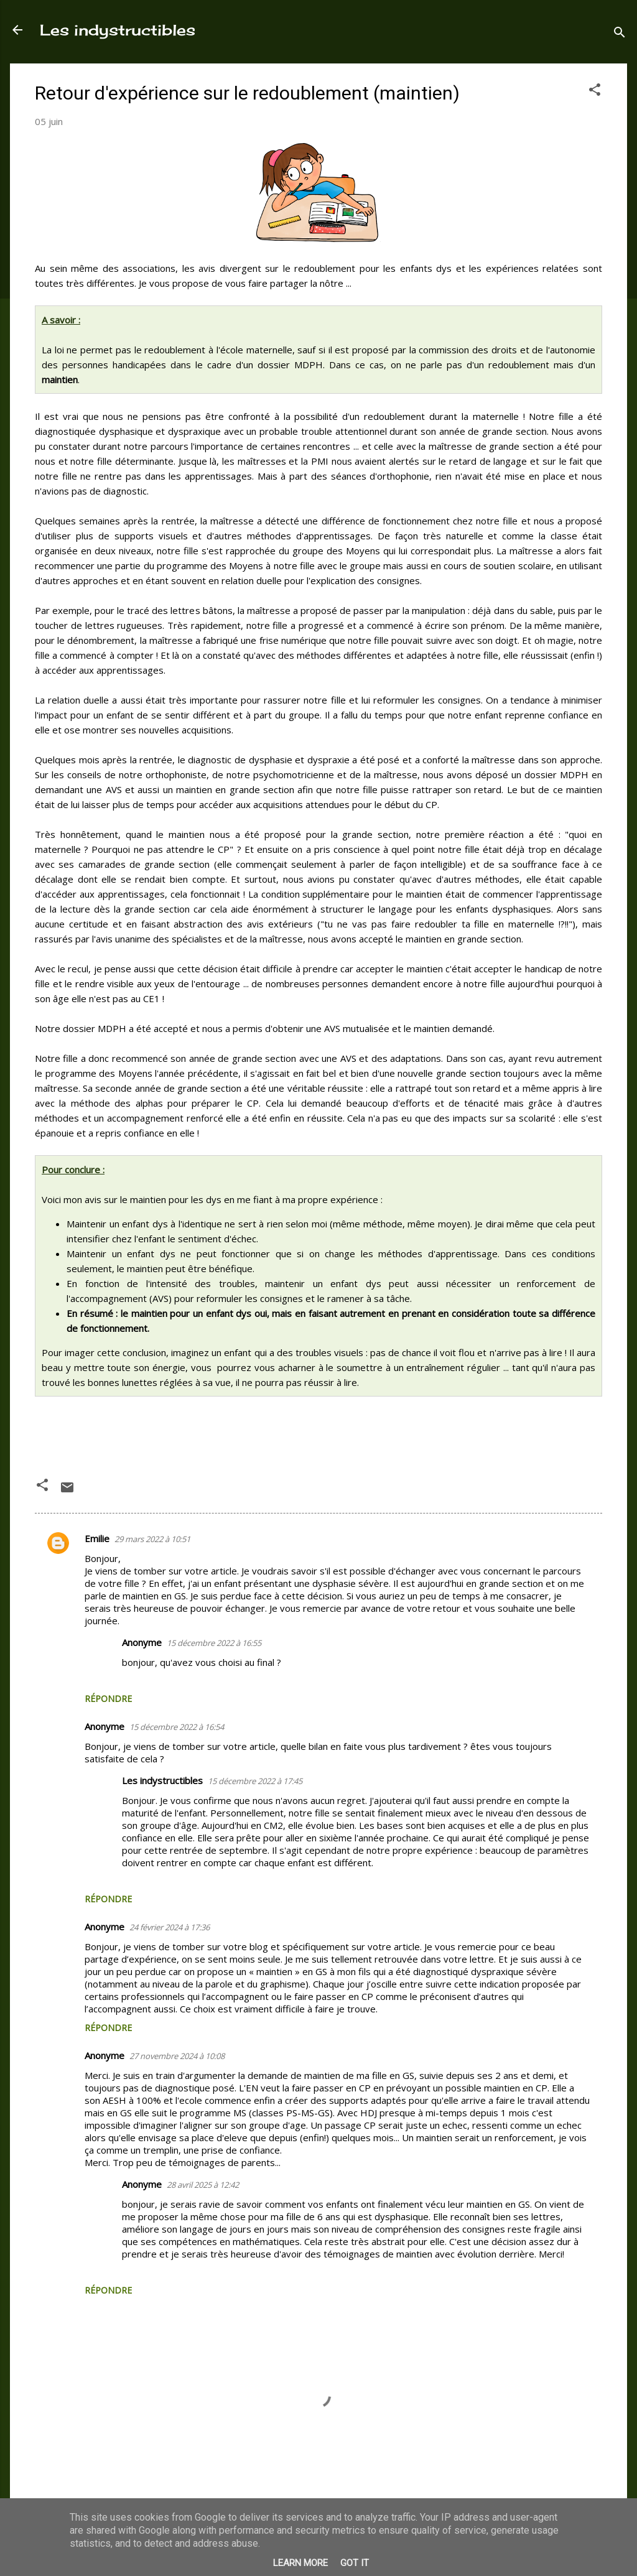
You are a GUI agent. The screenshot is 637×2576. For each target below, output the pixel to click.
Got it (354, 2563)
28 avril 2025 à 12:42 (203, 2184)
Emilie (97, 1538)
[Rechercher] (619, 34)
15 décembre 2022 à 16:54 (176, 1726)
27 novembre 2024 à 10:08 (177, 2056)
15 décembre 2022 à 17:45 (255, 1781)
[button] (594, 91)
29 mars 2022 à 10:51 (152, 1539)
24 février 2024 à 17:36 (169, 1927)
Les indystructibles (117, 30)
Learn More (300, 2563)
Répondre (108, 1698)
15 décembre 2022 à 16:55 (214, 1642)
